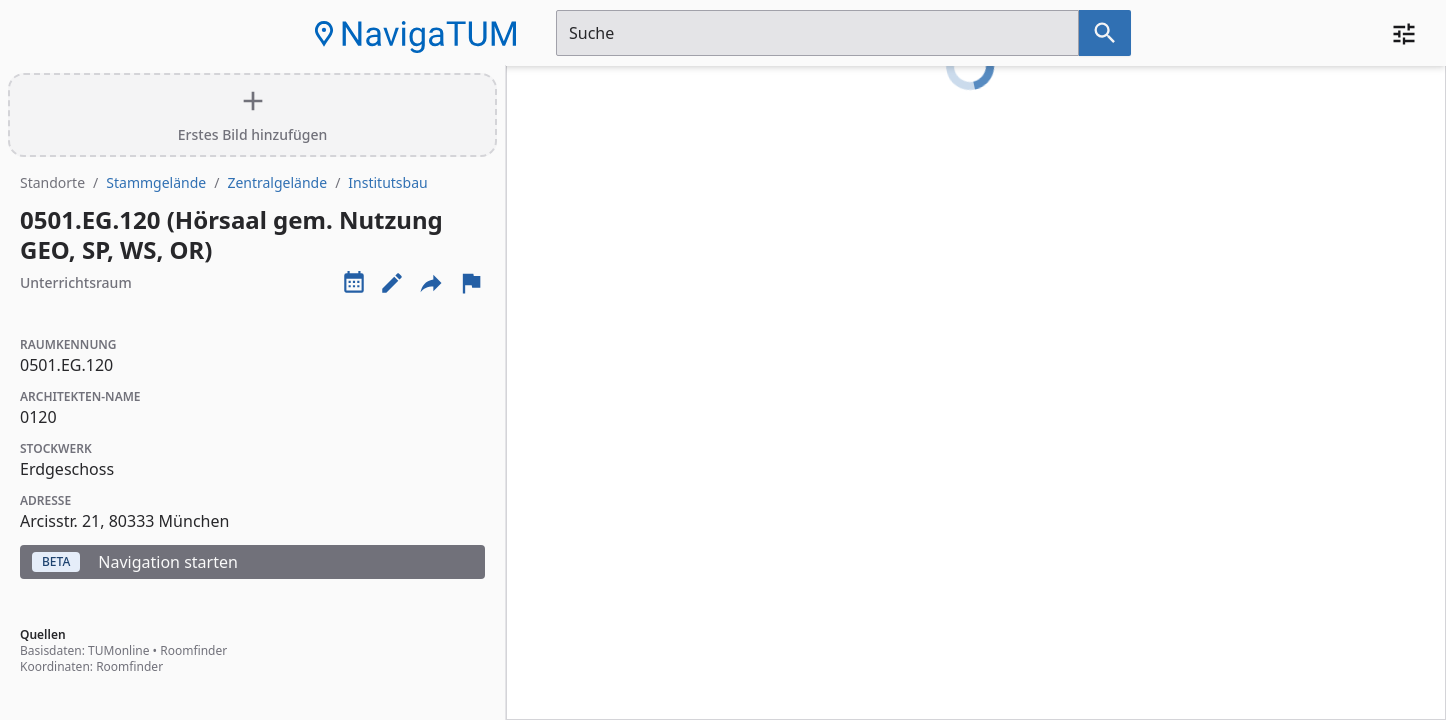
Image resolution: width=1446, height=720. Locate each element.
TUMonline (118, 650)
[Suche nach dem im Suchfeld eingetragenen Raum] (1105, 33)
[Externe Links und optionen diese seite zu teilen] (431, 283)
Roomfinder (193, 650)
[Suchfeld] (817, 33)
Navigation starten (135, 562)
